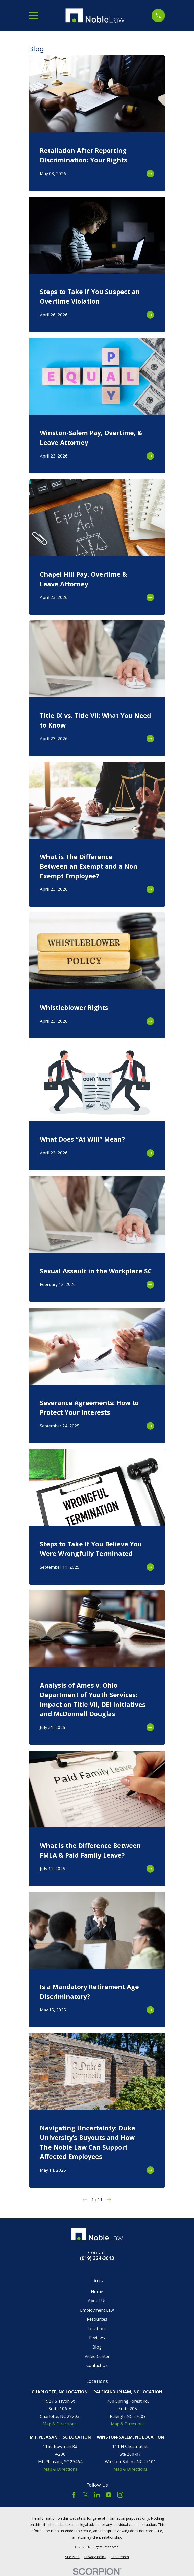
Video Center (97, 2356)
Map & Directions (60, 2424)
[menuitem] (72, 2556)
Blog (97, 2347)
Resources (97, 2319)
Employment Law (97, 2310)
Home (97, 2291)
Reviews (97, 2337)
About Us (97, 2300)
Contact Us (97, 2365)
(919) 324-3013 (97, 2258)
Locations (97, 2328)
